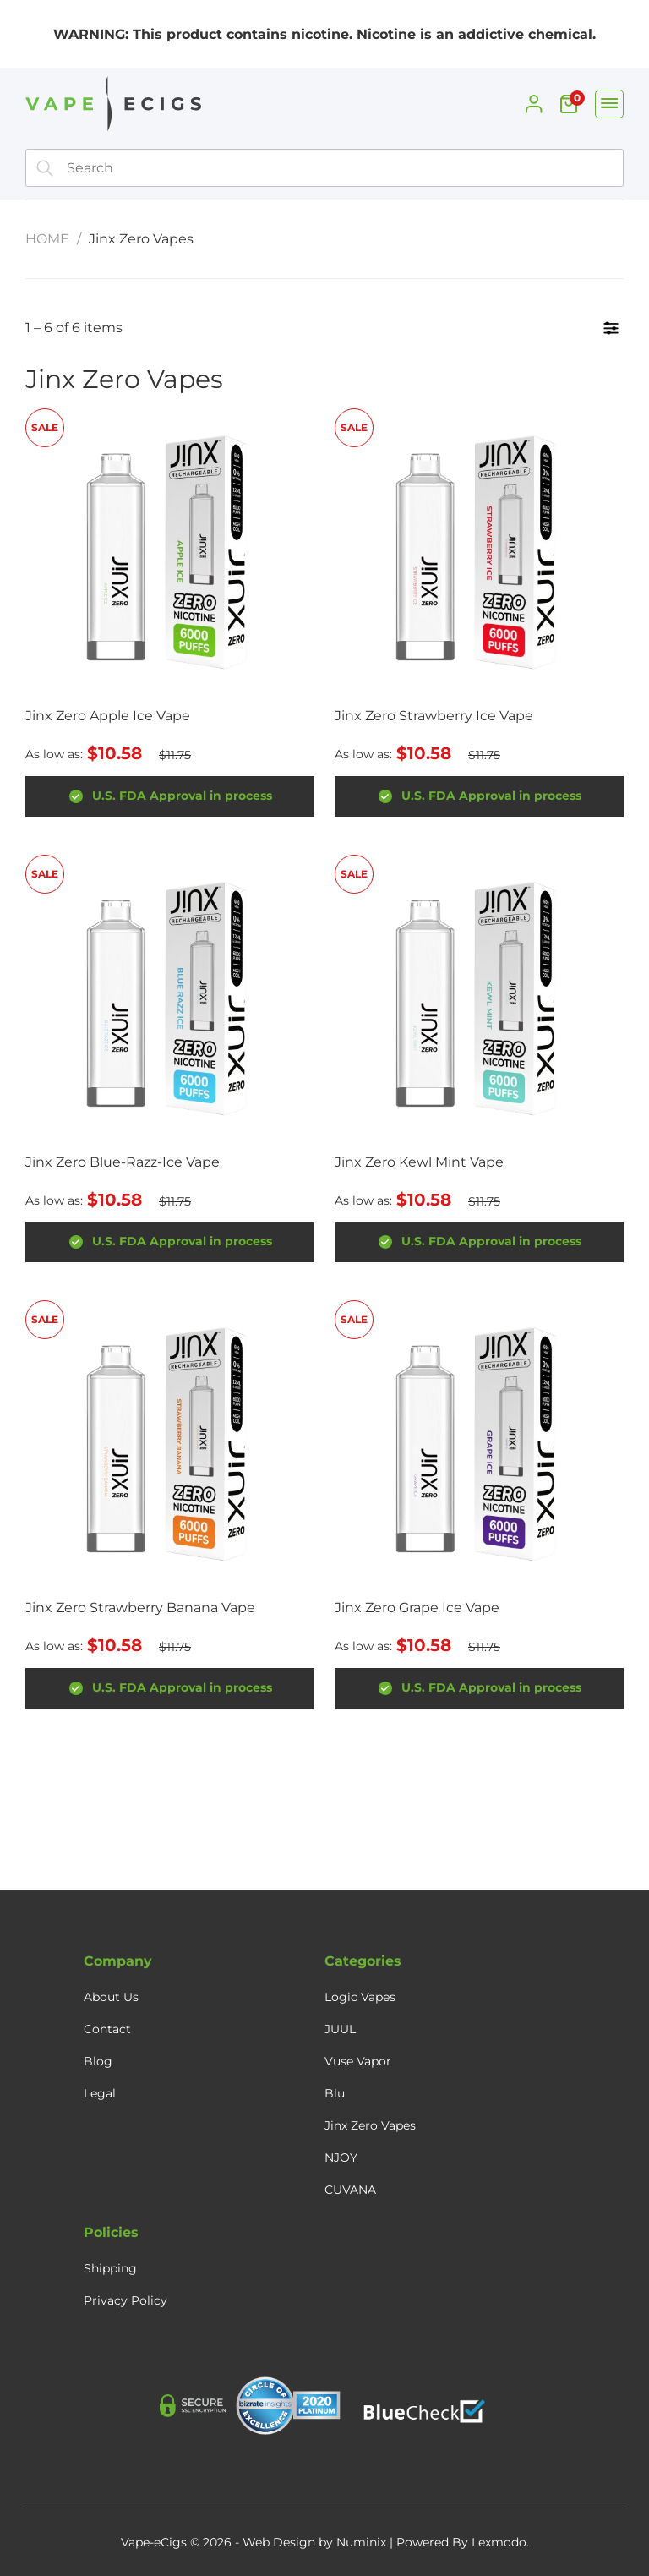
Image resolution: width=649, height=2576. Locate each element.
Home (47, 239)
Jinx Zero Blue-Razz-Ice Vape (122, 1162)
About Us (111, 1996)
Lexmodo (499, 2542)
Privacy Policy (125, 2300)
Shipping (110, 2268)
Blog (98, 2061)
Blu (334, 2093)
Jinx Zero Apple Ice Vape (107, 716)
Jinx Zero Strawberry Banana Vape (140, 1608)
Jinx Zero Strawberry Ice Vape (434, 716)
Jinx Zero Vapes (370, 2125)
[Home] (109, 107)
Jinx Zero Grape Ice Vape (417, 1608)
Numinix (361, 2542)
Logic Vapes (359, 1996)
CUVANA (350, 2189)
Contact (107, 2029)
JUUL (340, 2029)
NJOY (340, 2157)
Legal (100, 2093)
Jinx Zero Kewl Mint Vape (419, 1162)
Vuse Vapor (357, 2061)
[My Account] (534, 104)
